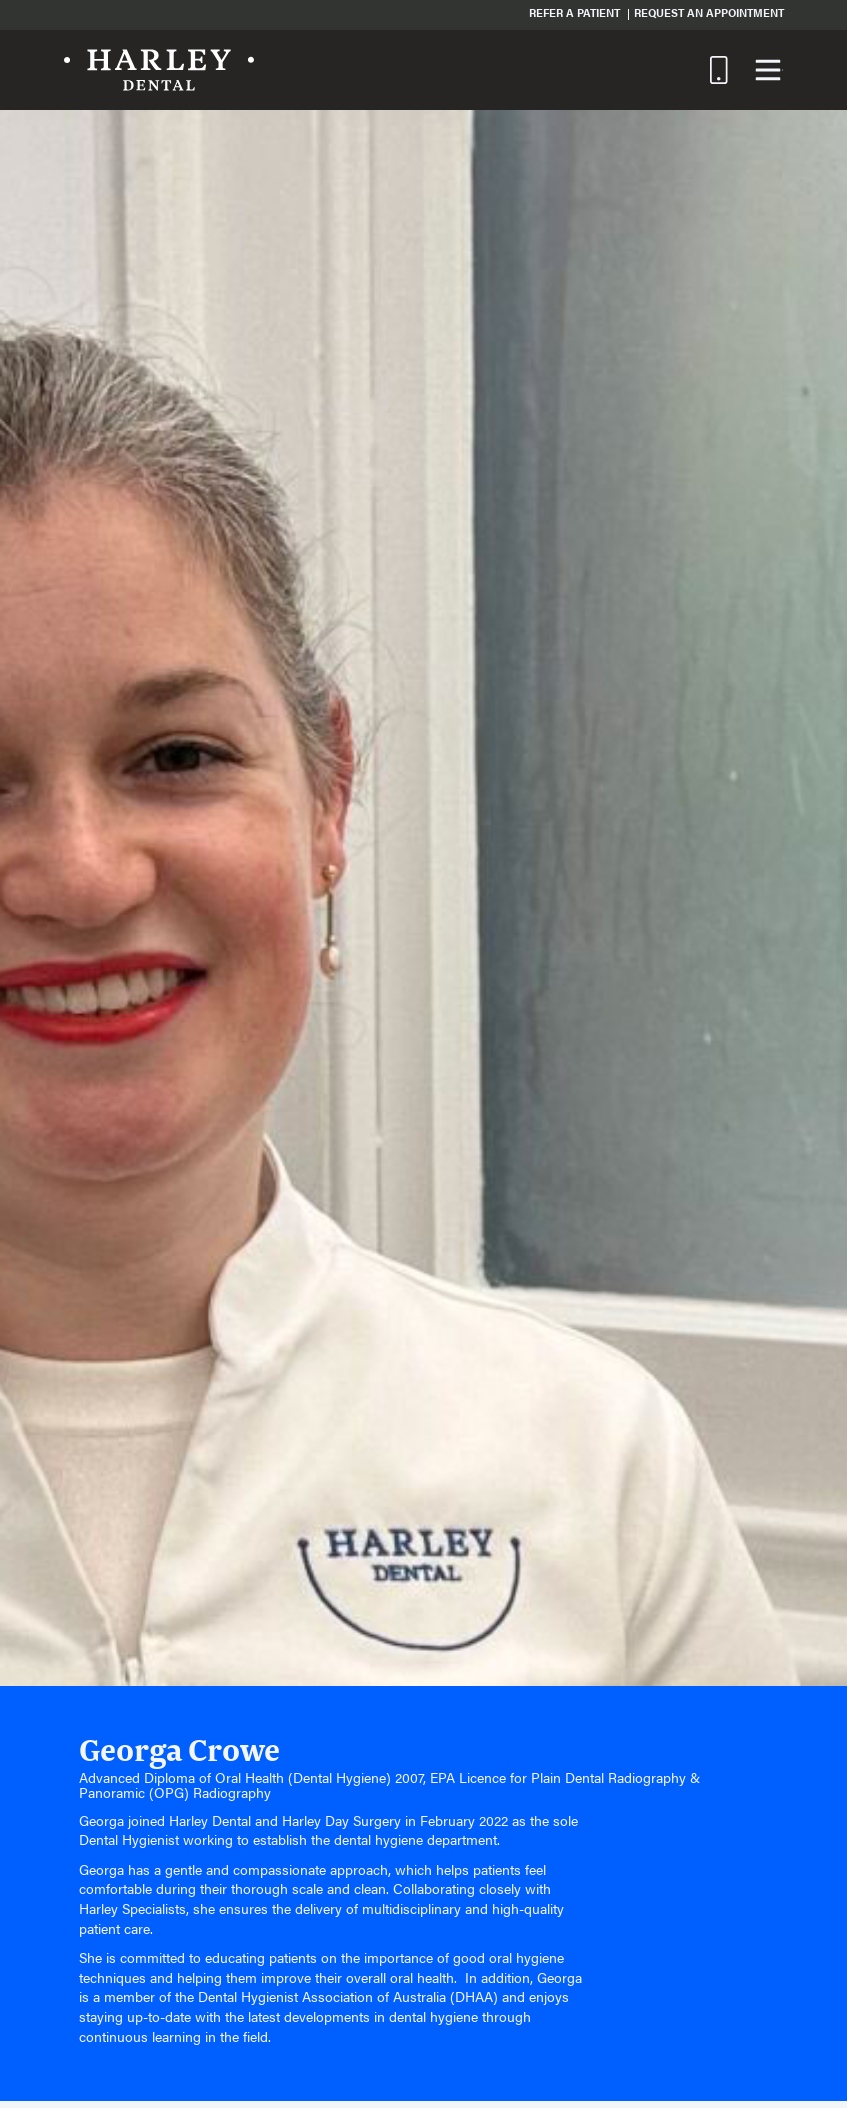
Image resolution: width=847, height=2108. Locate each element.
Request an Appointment (709, 12)
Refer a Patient (574, 12)
